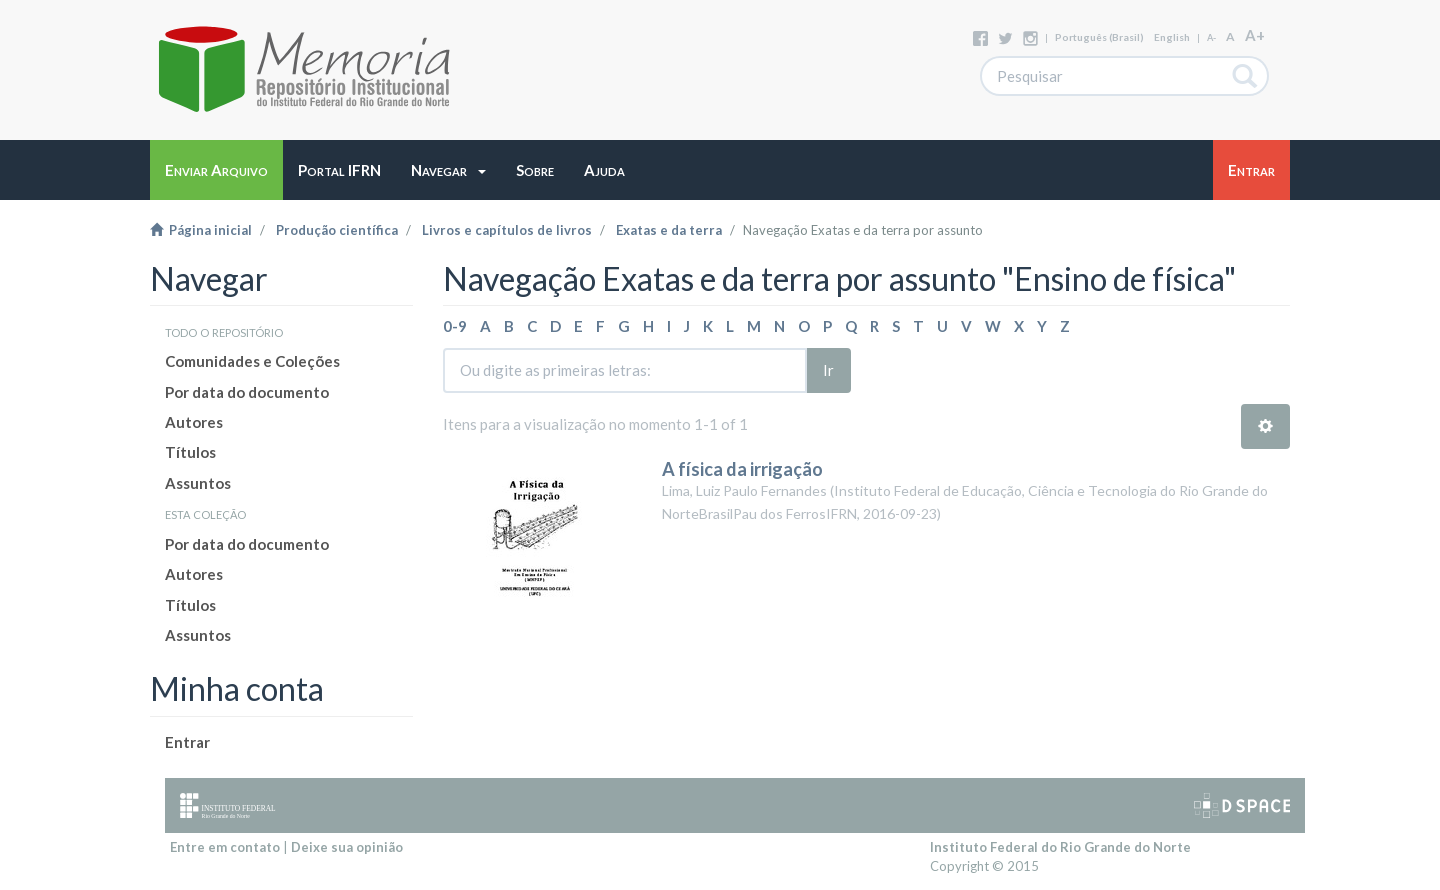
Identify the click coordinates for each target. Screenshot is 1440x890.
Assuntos (198, 483)
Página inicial (201, 230)
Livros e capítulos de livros (507, 230)
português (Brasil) (1099, 37)
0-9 (455, 326)
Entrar (187, 742)
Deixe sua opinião (347, 847)
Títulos (190, 452)
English (1172, 37)
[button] (448, 170)
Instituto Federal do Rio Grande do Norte (1060, 847)
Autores (194, 422)
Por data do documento (247, 392)
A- (1211, 37)
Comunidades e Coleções (252, 361)
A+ (1255, 35)
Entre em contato (225, 847)
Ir (828, 370)
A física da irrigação (742, 469)
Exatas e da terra (669, 230)
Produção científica (337, 230)
